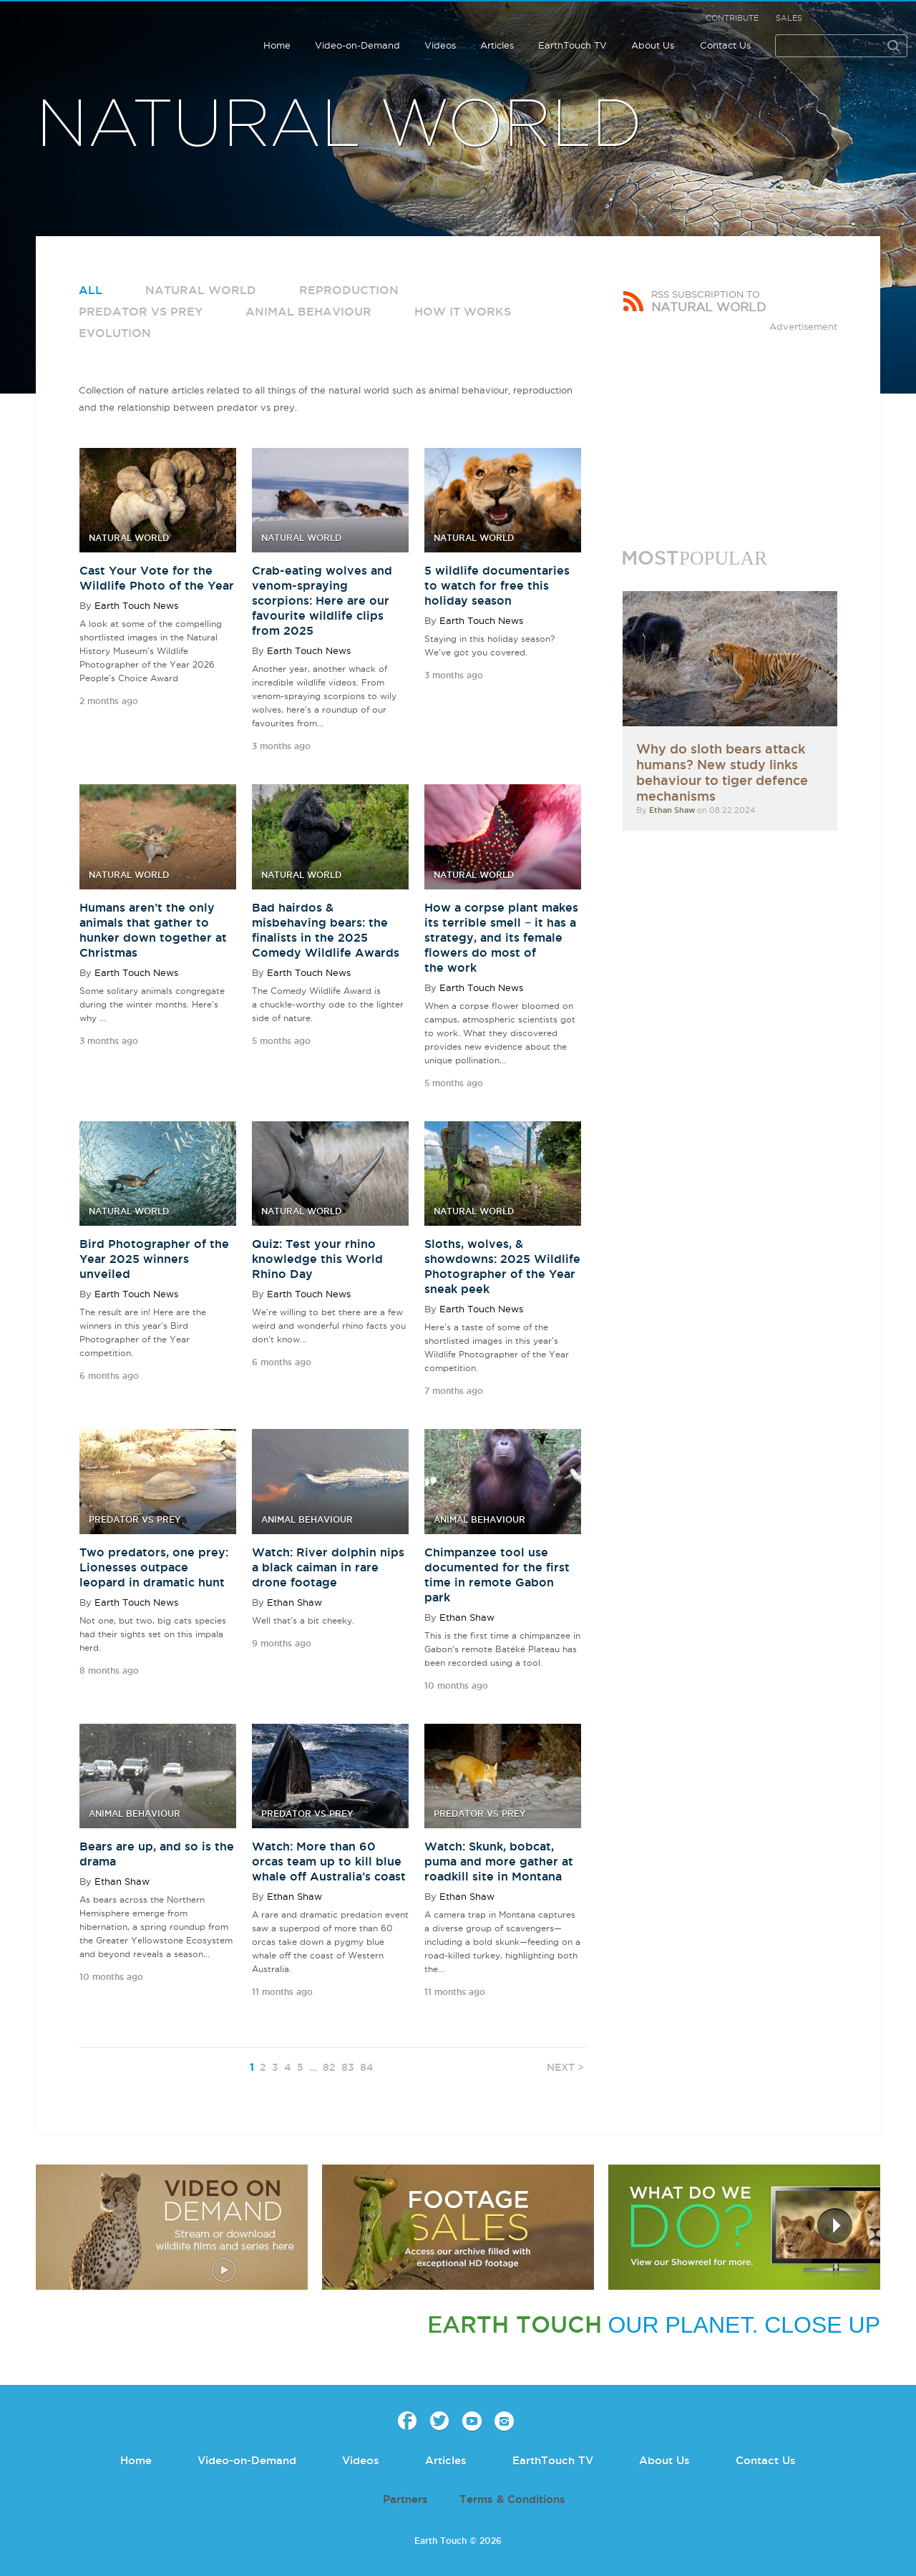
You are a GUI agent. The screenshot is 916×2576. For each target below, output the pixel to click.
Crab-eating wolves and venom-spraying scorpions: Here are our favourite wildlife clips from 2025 (322, 600)
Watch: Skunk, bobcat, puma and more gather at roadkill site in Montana (498, 1861)
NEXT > (565, 2067)
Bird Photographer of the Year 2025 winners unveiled (154, 1258)
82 (329, 2067)
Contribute (732, 18)
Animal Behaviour (308, 311)
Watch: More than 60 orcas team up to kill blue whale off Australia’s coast (329, 1861)
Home (277, 45)
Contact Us (725, 45)
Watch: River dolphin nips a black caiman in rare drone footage (328, 1567)
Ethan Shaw (294, 1602)
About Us (652, 45)
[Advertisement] (730, 424)
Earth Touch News (136, 605)
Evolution (115, 332)
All (90, 289)
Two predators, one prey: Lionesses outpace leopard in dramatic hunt (153, 1567)
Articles (497, 45)
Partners (405, 2499)
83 (347, 2067)
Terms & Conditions (512, 2499)
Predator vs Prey (141, 311)
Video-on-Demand (357, 45)
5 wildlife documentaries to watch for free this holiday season (497, 585)
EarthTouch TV (572, 45)
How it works (462, 311)
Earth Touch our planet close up (87, 36)
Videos (440, 45)
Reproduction (349, 289)
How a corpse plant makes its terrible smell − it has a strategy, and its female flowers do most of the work (501, 937)
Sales (789, 18)
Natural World (200, 289)
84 (367, 2067)
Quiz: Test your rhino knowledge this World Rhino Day (317, 1258)
